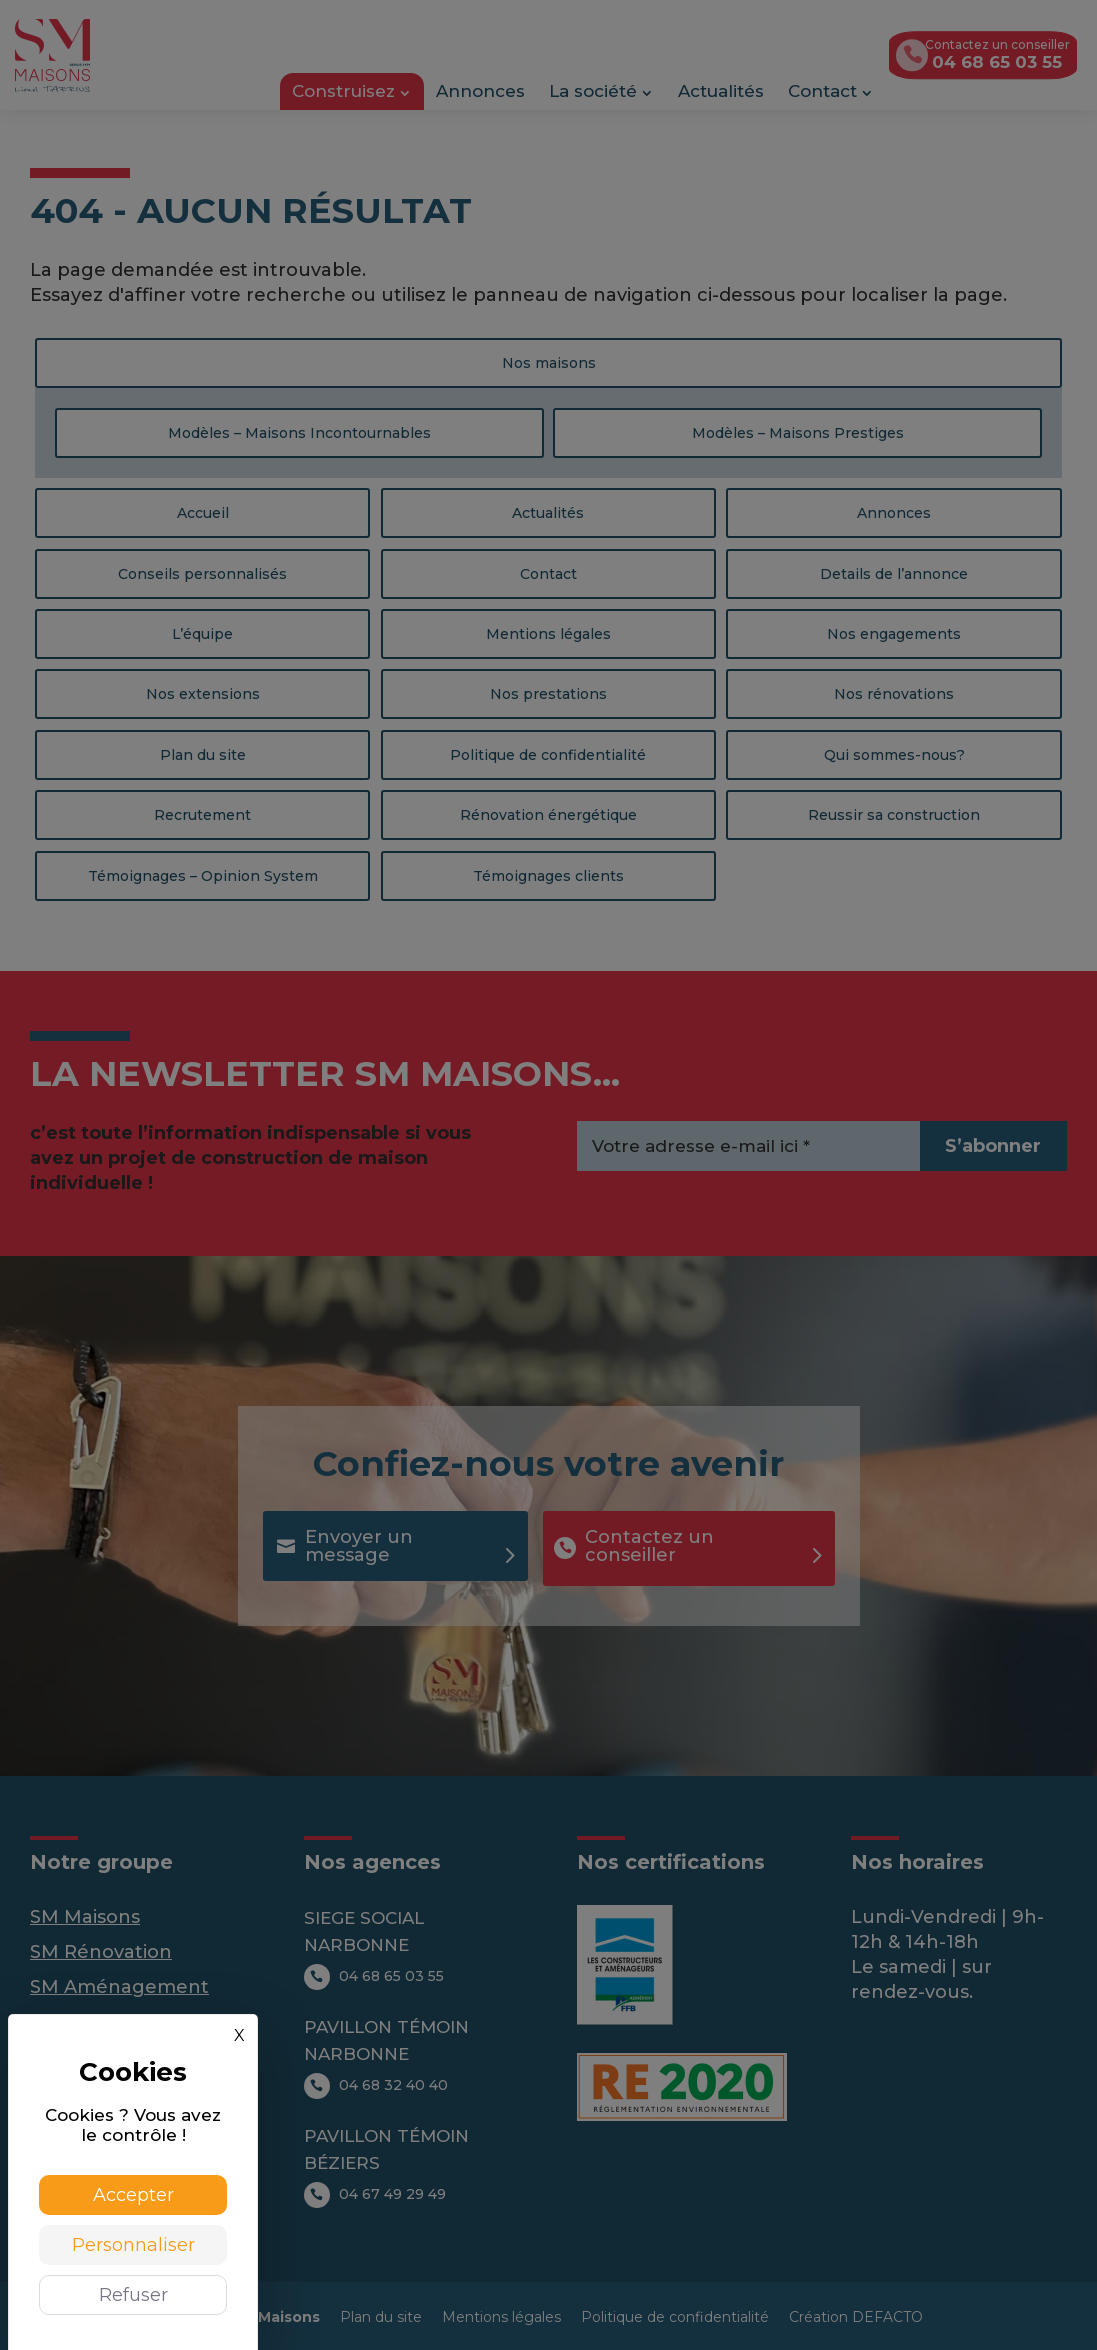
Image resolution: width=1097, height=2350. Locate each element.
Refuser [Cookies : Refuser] (133, 2295)
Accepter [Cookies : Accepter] (133, 2195)
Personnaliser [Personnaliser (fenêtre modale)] (133, 2245)
